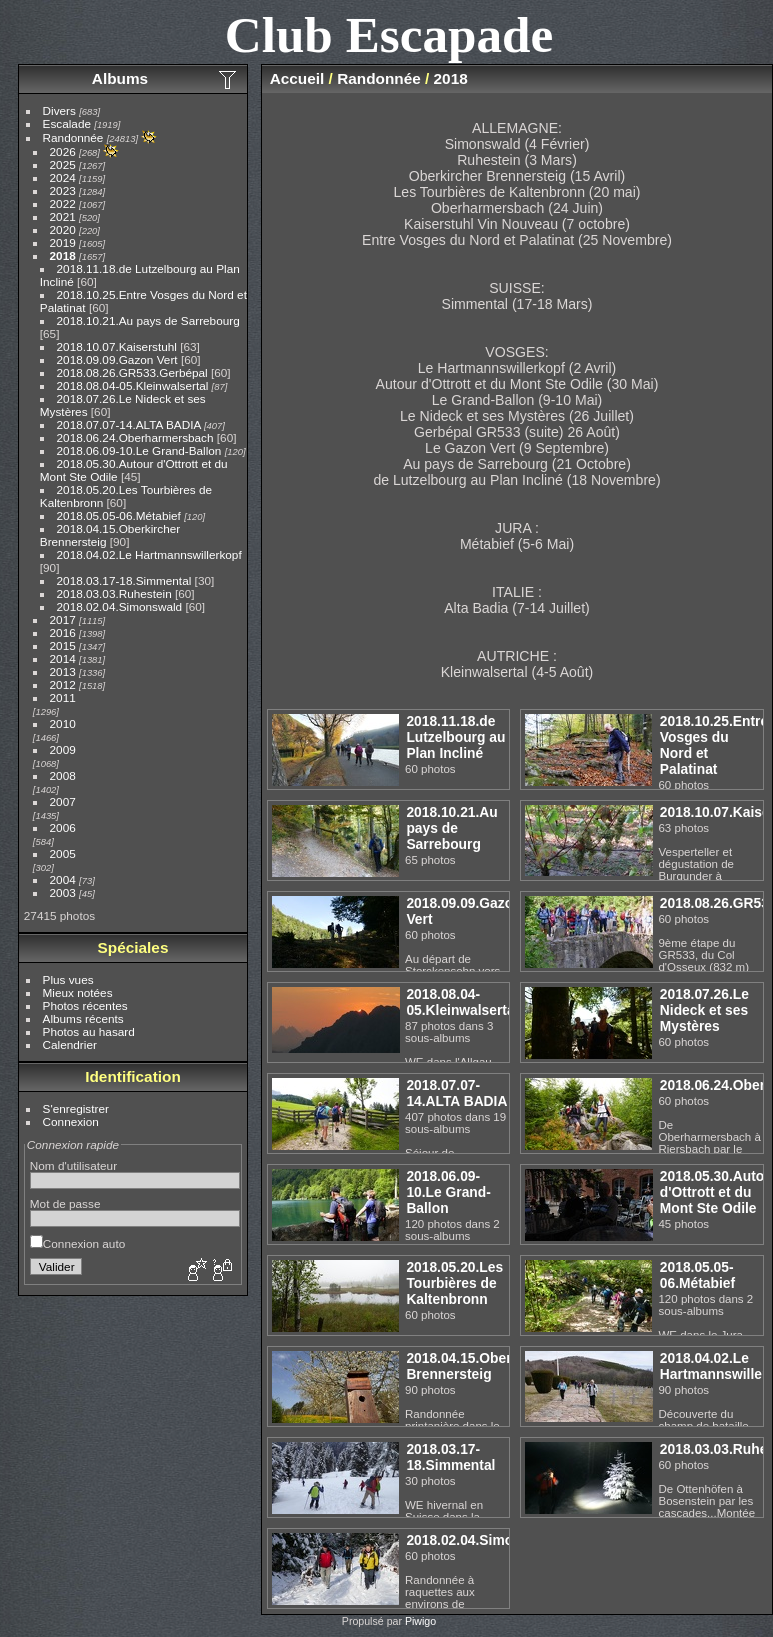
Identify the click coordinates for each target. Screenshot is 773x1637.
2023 (63, 190)
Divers (59, 110)
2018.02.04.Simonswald (120, 606)
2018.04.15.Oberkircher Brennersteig (481, 1366)
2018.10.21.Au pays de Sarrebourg (148, 320)
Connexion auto (77, 1243)
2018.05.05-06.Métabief (119, 515)
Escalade (67, 123)
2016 (63, 632)
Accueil (297, 78)
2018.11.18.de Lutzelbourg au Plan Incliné (455, 737)
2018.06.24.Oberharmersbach (135, 437)
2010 (63, 723)
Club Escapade (389, 34)
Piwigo (420, 1621)
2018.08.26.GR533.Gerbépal (132, 372)
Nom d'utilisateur (73, 1165)
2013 (63, 671)
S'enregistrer (76, 1108)
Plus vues (68, 979)
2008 (63, 775)
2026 (63, 151)
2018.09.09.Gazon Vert (117, 359)
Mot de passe (65, 1203)
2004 (63, 879)
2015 (63, 645)
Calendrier (70, 1044)
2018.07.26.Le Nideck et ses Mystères (704, 1010)
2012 (63, 684)
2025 (63, 164)
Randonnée (73, 137)
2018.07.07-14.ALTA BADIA (129, 424)
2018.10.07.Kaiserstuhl (117, 346)
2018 (63, 255)
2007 (63, 801)
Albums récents (83, 1018)
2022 (63, 203)
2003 (63, 892)
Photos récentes (85, 1005)
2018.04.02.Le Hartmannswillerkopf (149, 554)
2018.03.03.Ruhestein (114, 593)
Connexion (71, 1121)
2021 (63, 216)
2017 (63, 619)
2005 (63, 853)
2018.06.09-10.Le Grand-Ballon (139, 450)
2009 (63, 749)
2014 (63, 658)
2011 (63, 697)
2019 (63, 242)
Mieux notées (78, 992)
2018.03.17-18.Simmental (124, 580)
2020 (63, 229)
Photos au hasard (89, 1031)
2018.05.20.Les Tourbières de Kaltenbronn (454, 1283)
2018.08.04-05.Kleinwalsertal (133, 385)
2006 (63, 827)
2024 (63, 177)
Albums (120, 78)
